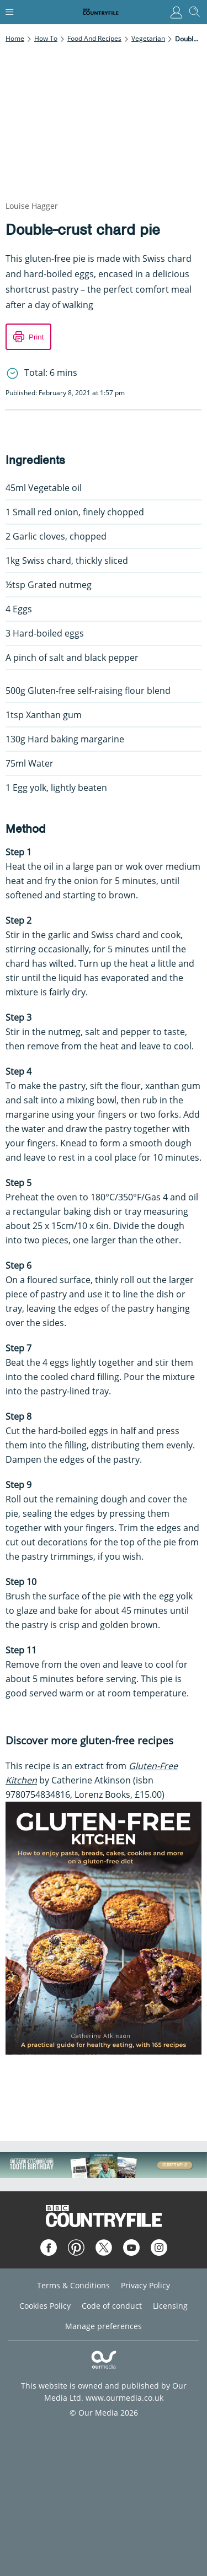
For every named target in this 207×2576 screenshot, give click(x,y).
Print (36, 337)
